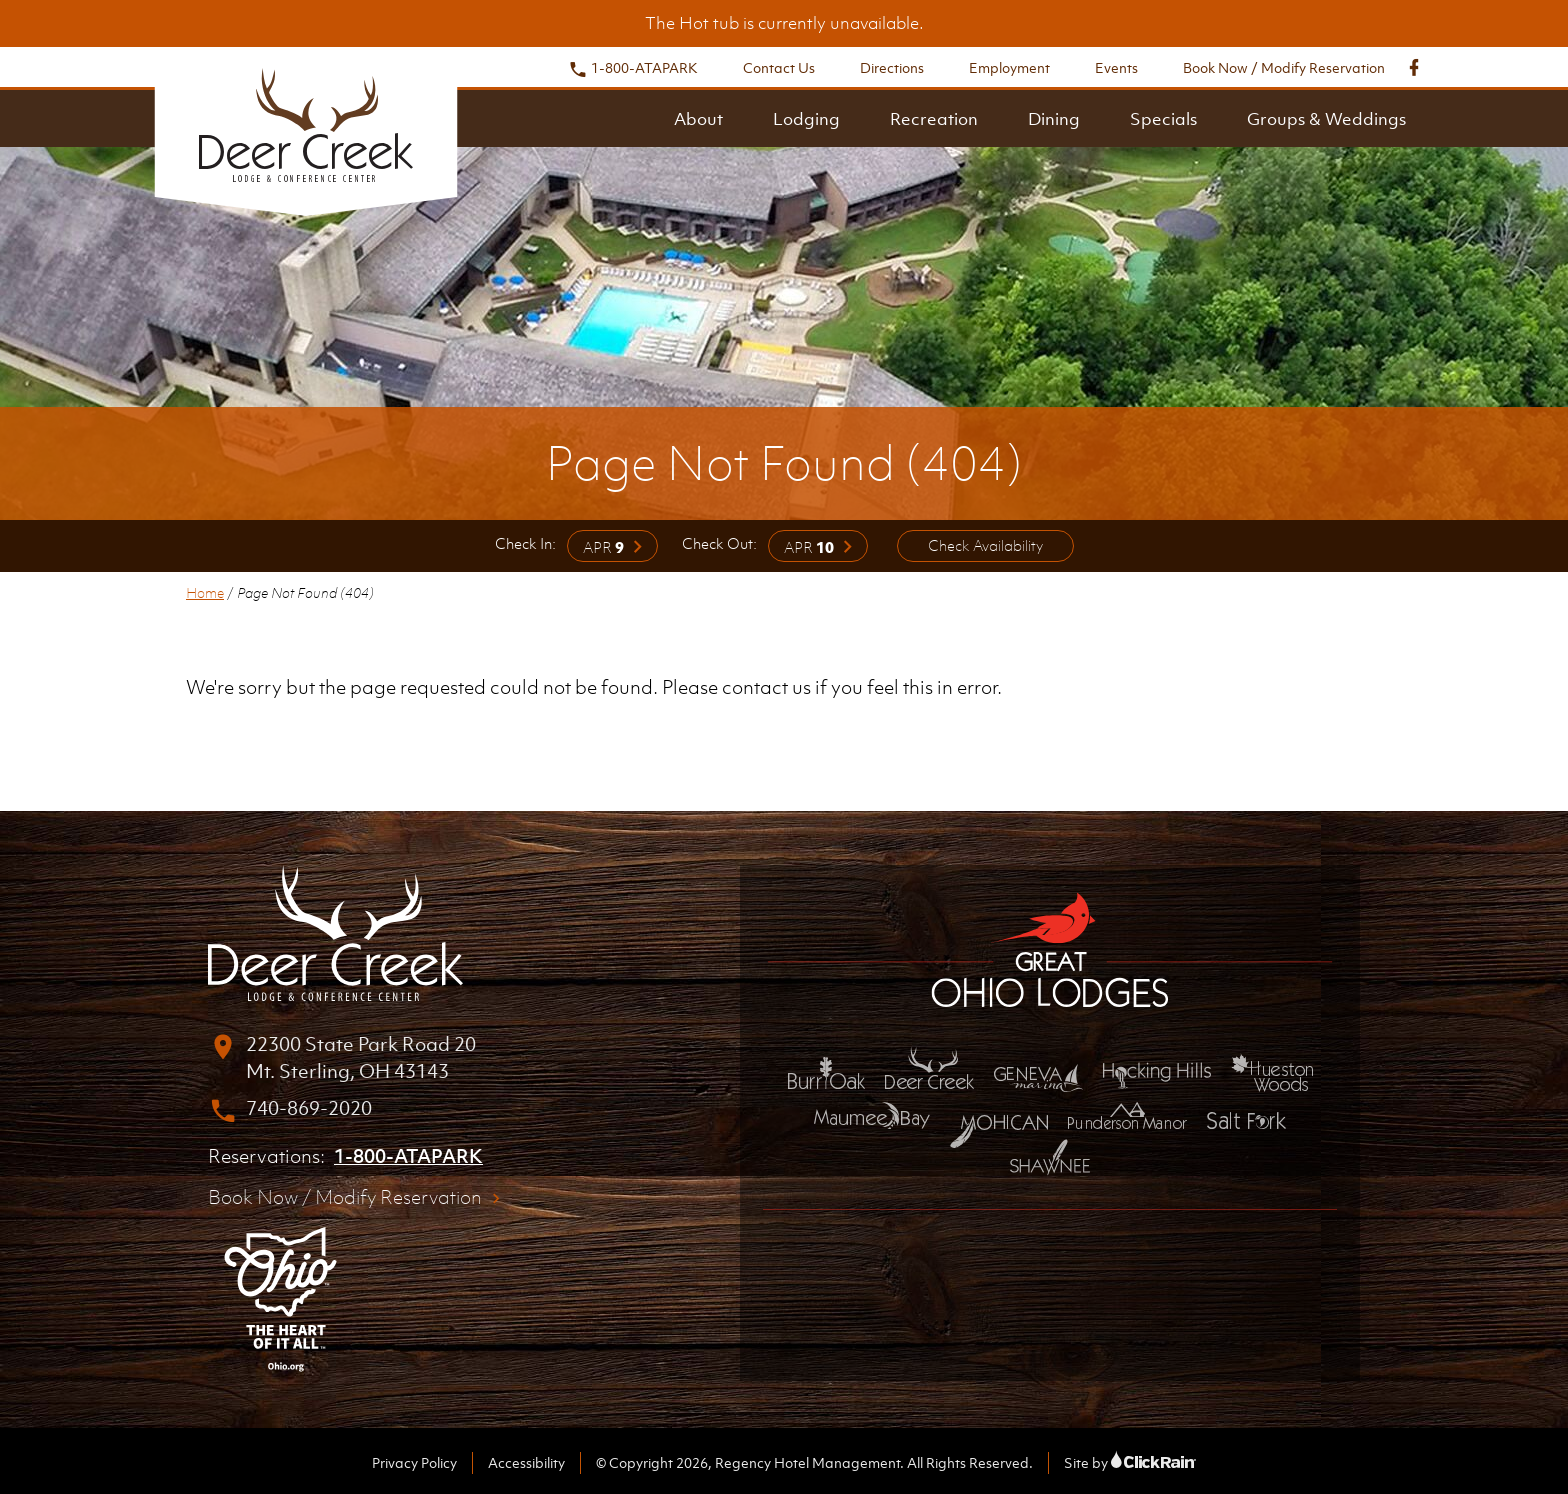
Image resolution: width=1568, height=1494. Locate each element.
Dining (1054, 119)
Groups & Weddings (1326, 119)
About (698, 119)
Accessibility (526, 1462)
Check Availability (985, 545)
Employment (1009, 67)
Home (205, 592)
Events (1116, 67)
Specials (1163, 119)
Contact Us (779, 67)
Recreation (934, 119)
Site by (1130, 1462)
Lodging (806, 119)
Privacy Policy (414, 1462)
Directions (892, 67)
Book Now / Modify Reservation (1284, 67)
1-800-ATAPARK (633, 67)
